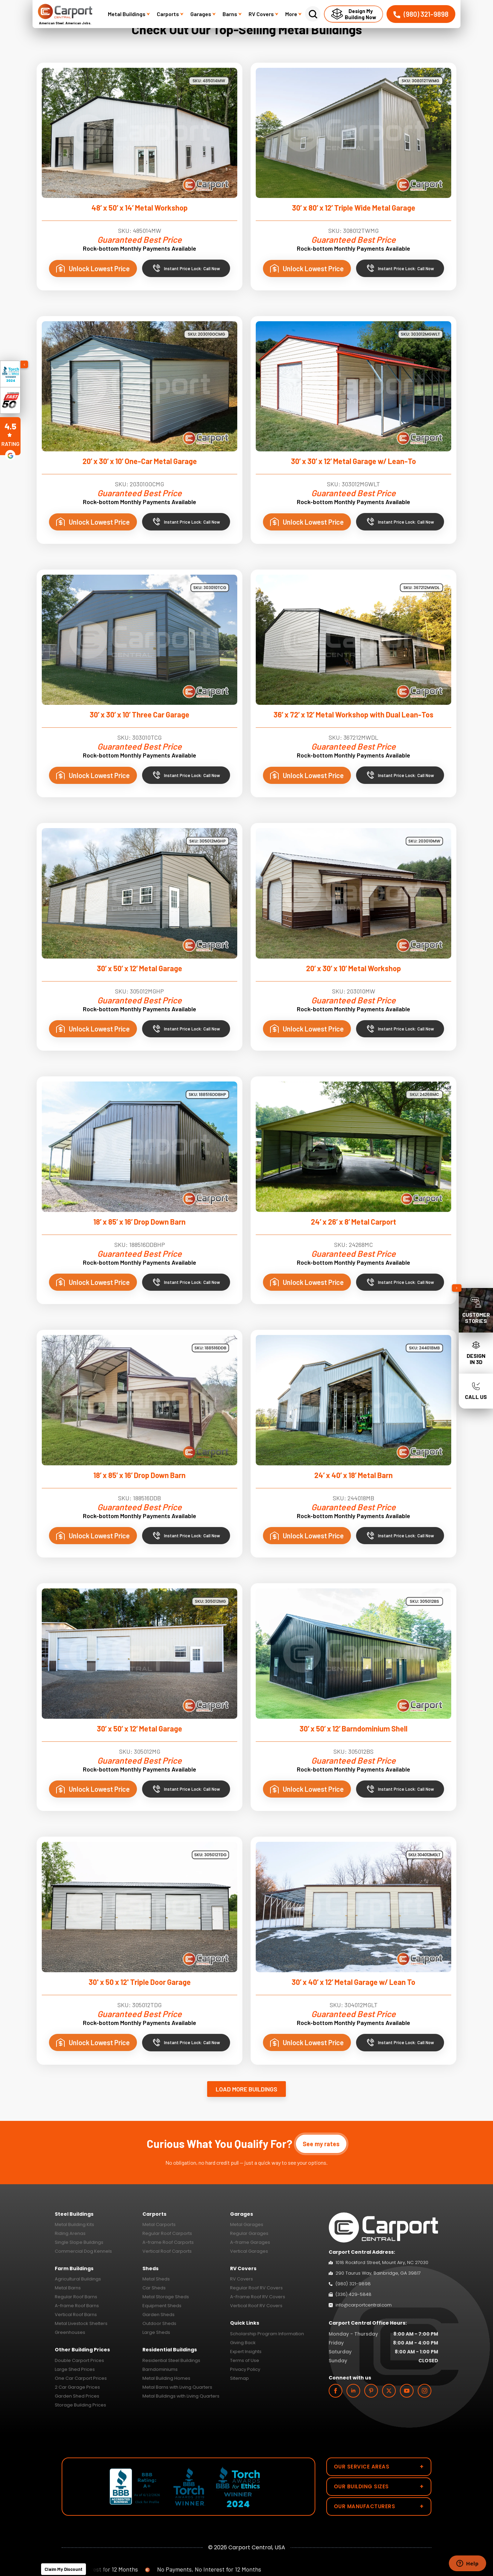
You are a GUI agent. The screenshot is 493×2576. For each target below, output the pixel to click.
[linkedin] (353, 2391)
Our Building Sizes (379, 2486)
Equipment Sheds (161, 2305)
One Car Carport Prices (81, 2378)
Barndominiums (160, 2369)
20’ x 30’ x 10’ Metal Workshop (353, 968)
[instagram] (424, 2391)
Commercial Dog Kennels (83, 2251)
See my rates (321, 2144)
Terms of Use (244, 2360)
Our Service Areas (379, 2466)
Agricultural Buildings (78, 2279)
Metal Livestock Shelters (81, 2323)
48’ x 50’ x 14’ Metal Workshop (139, 207)
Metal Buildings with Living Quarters (180, 2396)
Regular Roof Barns (76, 2296)
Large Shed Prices (75, 2369)
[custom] (371, 2391)
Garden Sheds (158, 2314)
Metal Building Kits (74, 2224)
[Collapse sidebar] (457, 1288)
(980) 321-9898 (420, 14)
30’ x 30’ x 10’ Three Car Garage (139, 714)
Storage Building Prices (80, 2405)
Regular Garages (249, 2233)
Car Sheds (154, 2288)
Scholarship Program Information (267, 2333)
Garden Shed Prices (77, 2396)
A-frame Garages (250, 2242)
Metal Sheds (156, 2279)
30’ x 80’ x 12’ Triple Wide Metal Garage (353, 207)
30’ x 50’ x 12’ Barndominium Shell (353, 1728)
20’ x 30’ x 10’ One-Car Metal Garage (140, 461)
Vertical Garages (249, 2251)
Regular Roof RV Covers (256, 2288)
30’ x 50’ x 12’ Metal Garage (139, 968)
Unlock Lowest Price (93, 268)
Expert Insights (246, 2351)
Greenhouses (70, 2332)
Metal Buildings (129, 14)
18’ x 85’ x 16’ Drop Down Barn (139, 1221)
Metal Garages (246, 2224)
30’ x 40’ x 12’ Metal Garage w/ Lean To (353, 1981)
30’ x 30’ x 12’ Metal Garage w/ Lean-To (353, 461)
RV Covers (263, 14)
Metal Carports (159, 2224)
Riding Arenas (70, 2233)
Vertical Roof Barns (76, 2314)
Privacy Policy (245, 2369)
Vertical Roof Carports (167, 2251)
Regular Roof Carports (167, 2233)
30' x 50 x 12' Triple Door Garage (140, 1981)
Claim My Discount (64, 2569)
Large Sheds (156, 2332)
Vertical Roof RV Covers (256, 2305)
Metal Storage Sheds (165, 2296)
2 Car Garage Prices (77, 2387)
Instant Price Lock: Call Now (186, 268)
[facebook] (335, 2391)
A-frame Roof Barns (77, 2305)
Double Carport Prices (79, 2360)
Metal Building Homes (166, 2378)
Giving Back (243, 2342)
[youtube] (407, 2391)
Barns (232, 14)
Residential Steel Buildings (171, 2360)
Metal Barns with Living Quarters (177, 2387)
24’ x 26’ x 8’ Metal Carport (353, 1221)
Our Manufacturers (379, 2506)
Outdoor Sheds (159, 2323)
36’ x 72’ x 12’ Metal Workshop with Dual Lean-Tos (353, 714)
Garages (203, 14)
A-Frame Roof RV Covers (257, 2296)
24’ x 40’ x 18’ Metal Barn (353, 1475)
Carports (170, 14)
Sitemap (239, 2378)
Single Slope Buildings (79, 2242)
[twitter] (389, 2391)
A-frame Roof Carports (168, 2242)
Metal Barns (68, 2288)
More (293, 14)
